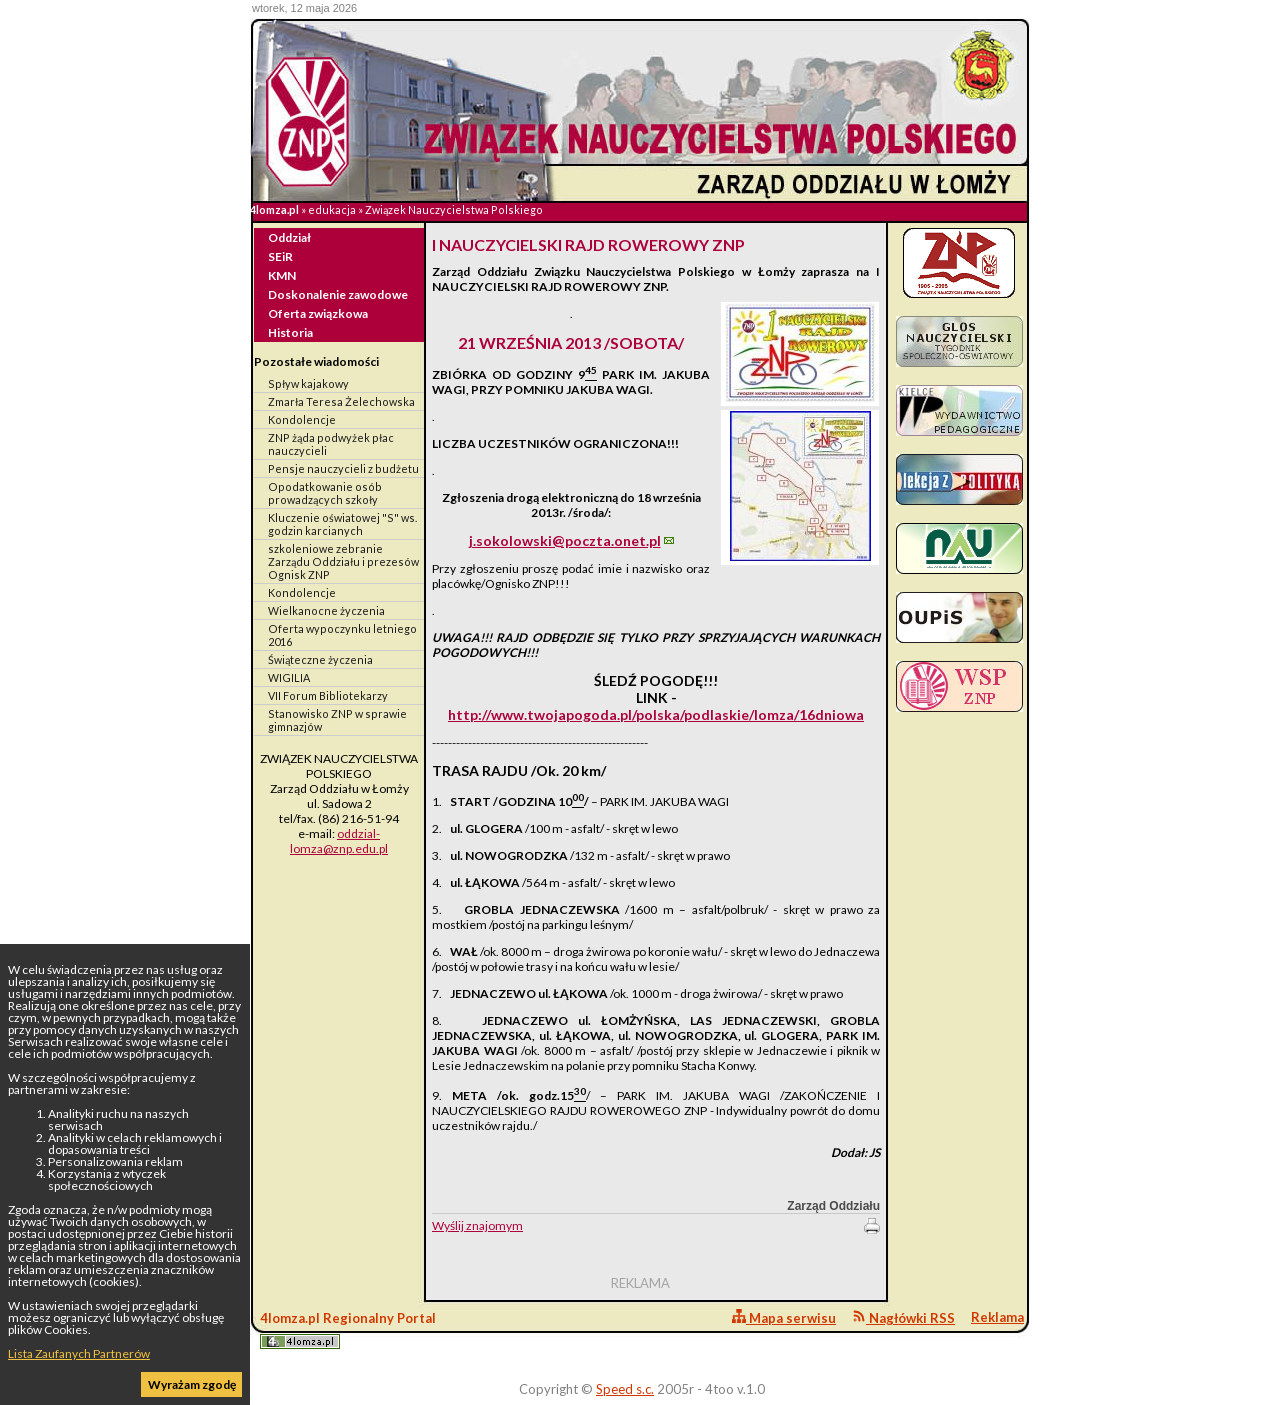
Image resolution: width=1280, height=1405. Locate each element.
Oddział (289, 237)
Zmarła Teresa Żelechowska (341, 401)
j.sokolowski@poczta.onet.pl (565, 540)
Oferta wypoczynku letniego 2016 (342, 635)
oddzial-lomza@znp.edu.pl (339, 841)
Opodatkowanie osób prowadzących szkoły (325, 493)
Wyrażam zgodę (192, 1384)
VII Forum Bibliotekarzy (328, 695)
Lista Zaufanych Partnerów (79, 1353)
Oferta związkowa (318, 313)
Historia (290, 332)
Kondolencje (302, 419)
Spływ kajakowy (308, 383)
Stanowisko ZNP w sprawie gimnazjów (337, 720)
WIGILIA (289, 677)
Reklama (997, 1317)
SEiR (280, 256)
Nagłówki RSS (903, 1317)
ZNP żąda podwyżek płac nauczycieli (331, 444)
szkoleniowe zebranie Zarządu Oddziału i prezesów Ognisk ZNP (343, 561)
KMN (282, 275)
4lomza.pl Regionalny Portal (348, 1329)
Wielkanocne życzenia (326, 610)
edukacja (332, 209)
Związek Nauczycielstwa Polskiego (454, 209)
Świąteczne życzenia (320, 659)
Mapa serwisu (784, 1317)
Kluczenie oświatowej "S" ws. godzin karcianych (342, 524)
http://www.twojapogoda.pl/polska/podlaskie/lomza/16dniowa (656, 714)
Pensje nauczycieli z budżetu (343, 468)
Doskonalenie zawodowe (338, 294)
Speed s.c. (625, 1389)
